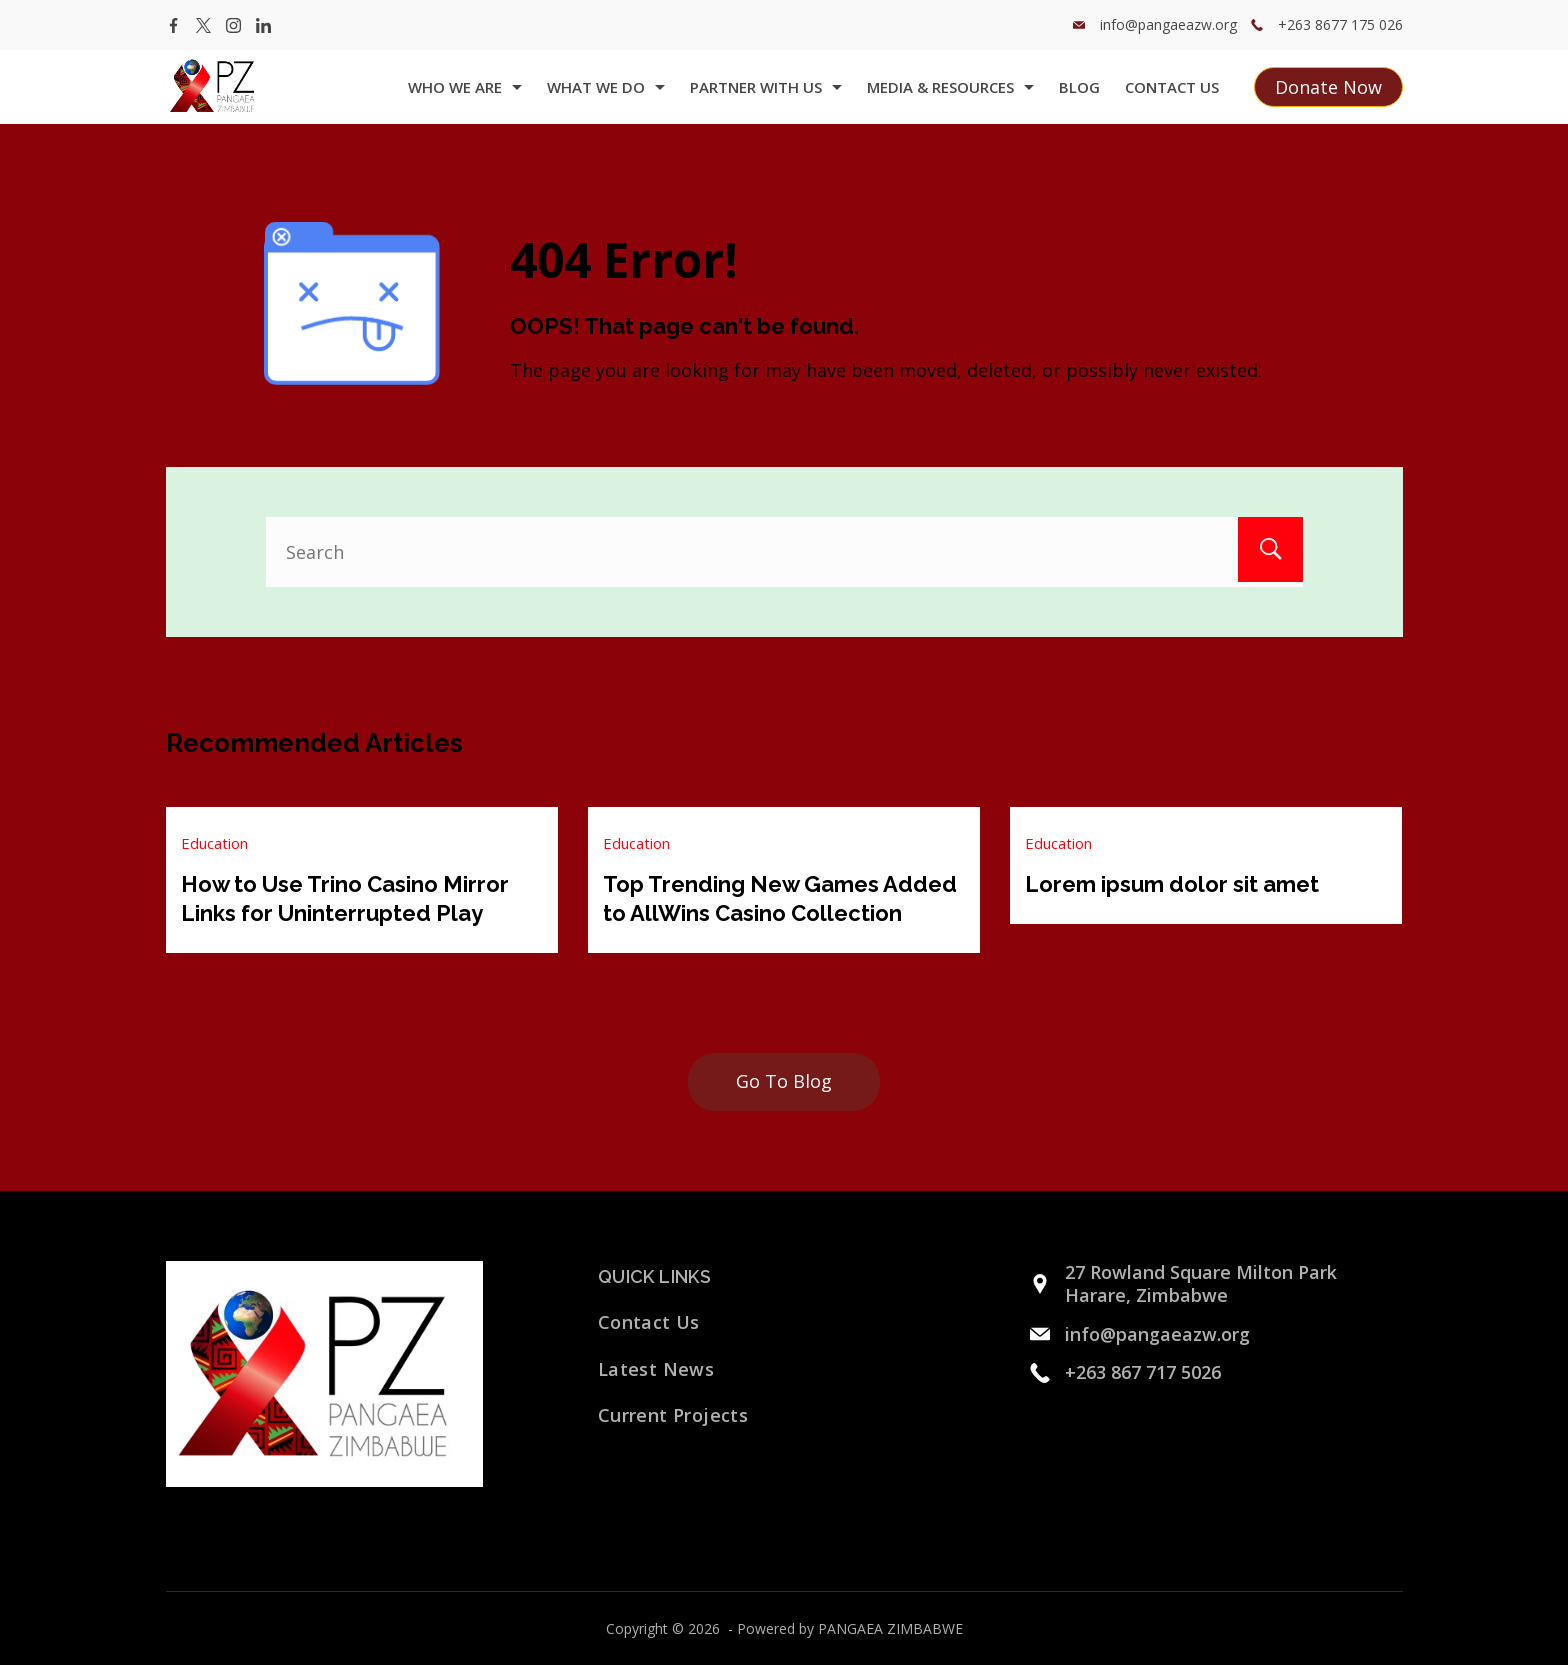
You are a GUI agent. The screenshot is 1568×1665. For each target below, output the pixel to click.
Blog (1079, 87)
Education (214, 843)
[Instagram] (233, 25)
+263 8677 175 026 (1340, 24)
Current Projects (673, 1414)
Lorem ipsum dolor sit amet (1172, 884)
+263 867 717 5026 (1143, 1371)
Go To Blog (784, 1080)
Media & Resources (950, 87)
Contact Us (1172, 87)
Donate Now (1328, 87)
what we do (606, 87)
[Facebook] (173, 25)
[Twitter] (203, 25)
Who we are (465, 87)
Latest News (656, 1368)
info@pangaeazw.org (1168, 24)
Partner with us (766, 87)
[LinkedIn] (263, 25)
